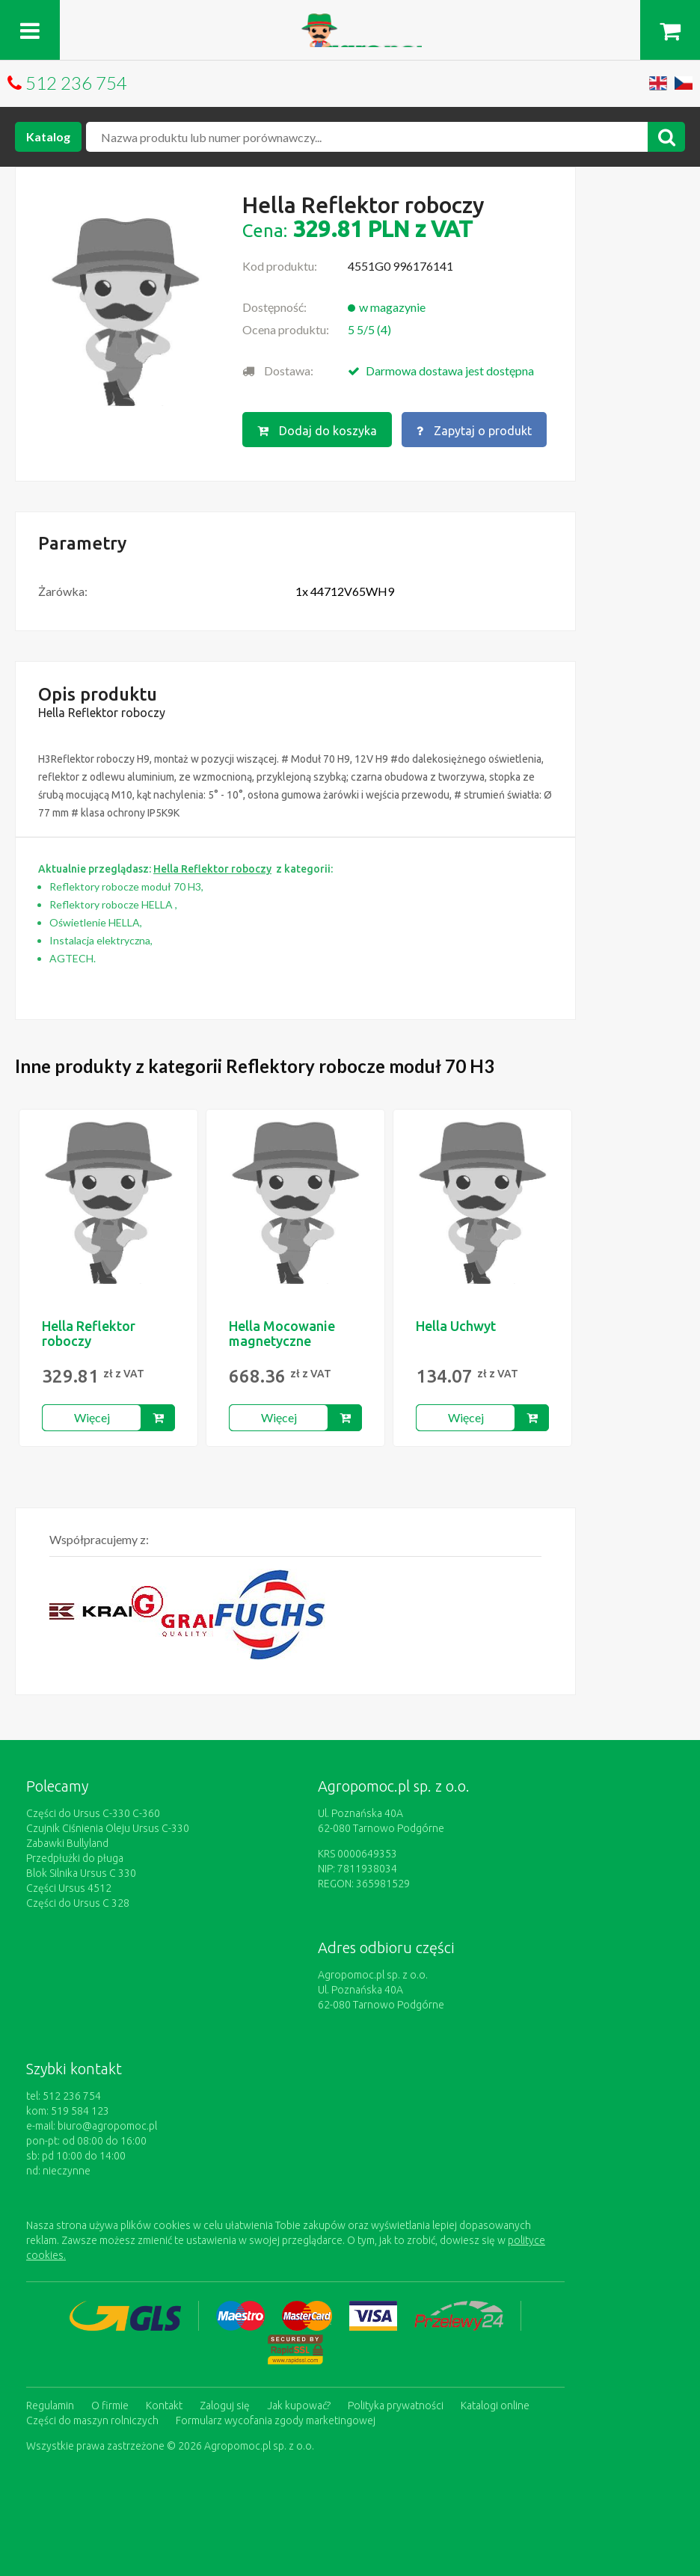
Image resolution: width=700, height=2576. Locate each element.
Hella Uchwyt (456, 1325)
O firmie (110, 2405)
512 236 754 (76, 82)
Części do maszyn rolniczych (92, 2420)
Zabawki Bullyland (67, 1843)
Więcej (92, 1417)
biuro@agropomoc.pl (107, 2126)
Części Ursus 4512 (68, 1888)
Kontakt (164, 2405)
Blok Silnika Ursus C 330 (81, 1873)
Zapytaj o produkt (474, 430)
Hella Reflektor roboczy (88, 1333)
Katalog (48, 136)
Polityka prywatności (395, 2405)
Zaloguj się (225, 2405)
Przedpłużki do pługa (74, 1858)
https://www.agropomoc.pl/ (350, 22)
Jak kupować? (299, 2405)
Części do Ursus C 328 (77, 1903)
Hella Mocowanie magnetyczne (282, 1333)
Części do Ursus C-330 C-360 (93, 1813)
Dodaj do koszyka (317, 430)
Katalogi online (495, 2405)
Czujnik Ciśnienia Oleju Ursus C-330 (107, 1828)
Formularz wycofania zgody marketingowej (275, 2420)
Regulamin (50, 2405)
